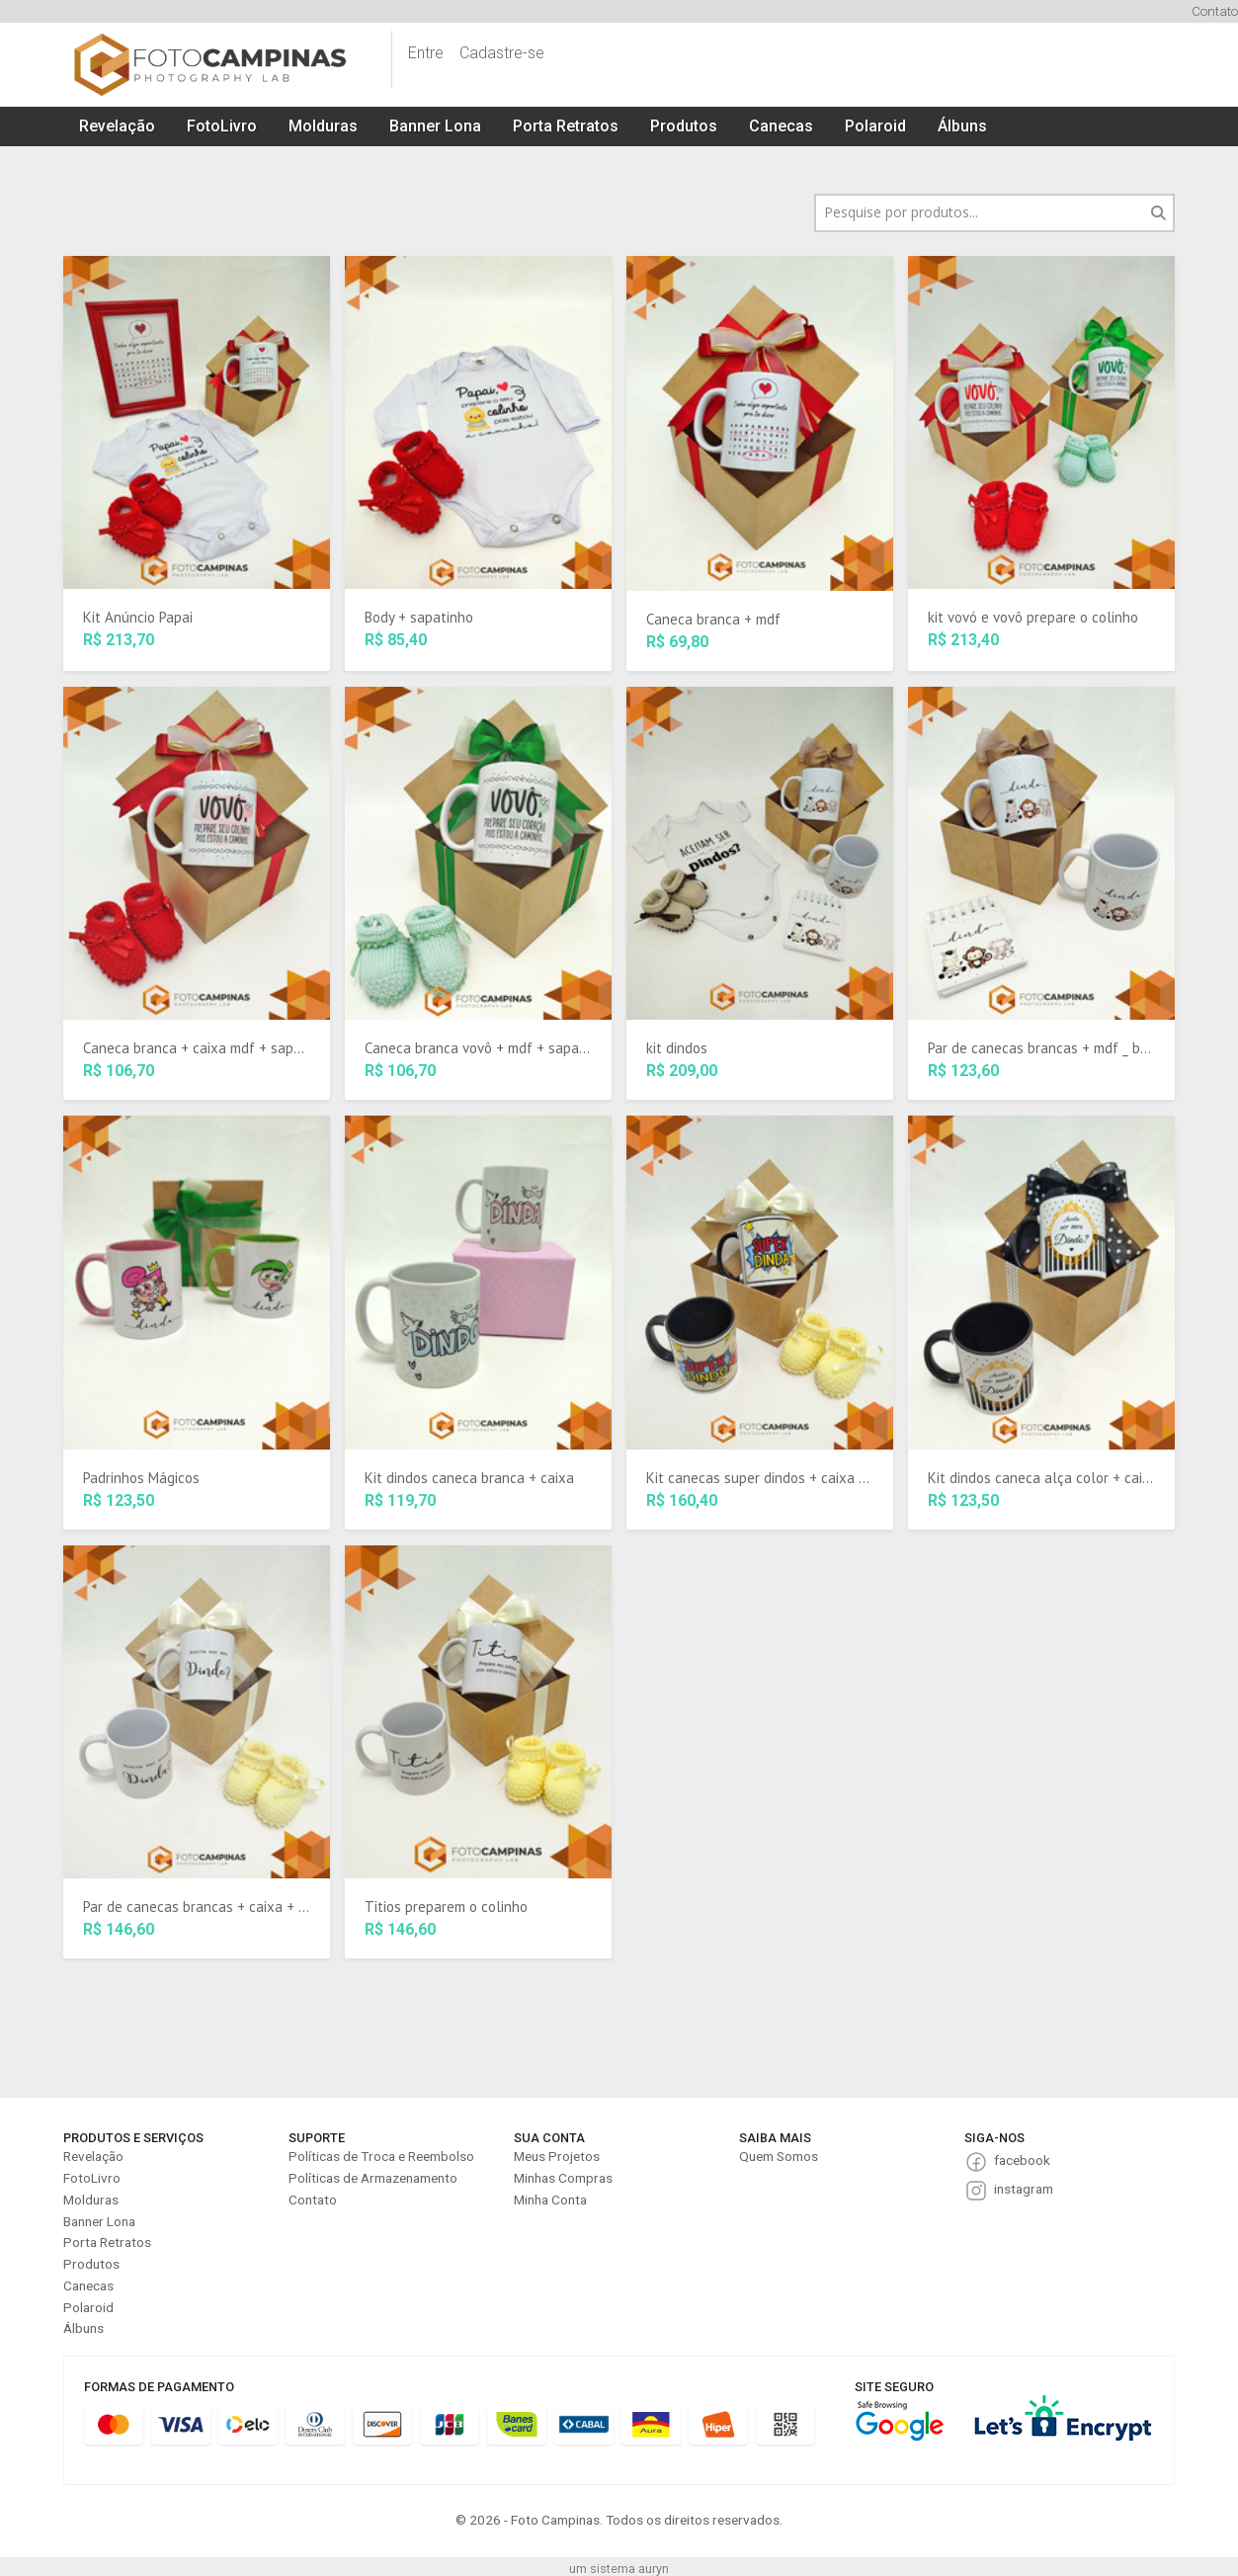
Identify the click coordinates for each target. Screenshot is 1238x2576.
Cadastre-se (501, 52)
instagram (1023, 2189)
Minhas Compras (563, 2178)
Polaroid (875, 126)
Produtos (683, 126)
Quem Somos (778, 2156)
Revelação (117, 126)
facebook (1022, 2160)
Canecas (781, 126)
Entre (426, 52)
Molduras (323, 126)
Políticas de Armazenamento (373, 2178)
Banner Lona (435, 126)
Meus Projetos (557, 2156)
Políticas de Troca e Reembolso (381, 2156)
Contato (1215, 11)
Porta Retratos (566, 126)
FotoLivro (222, 126)
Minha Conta (550, 2199)
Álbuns (962, 126)
